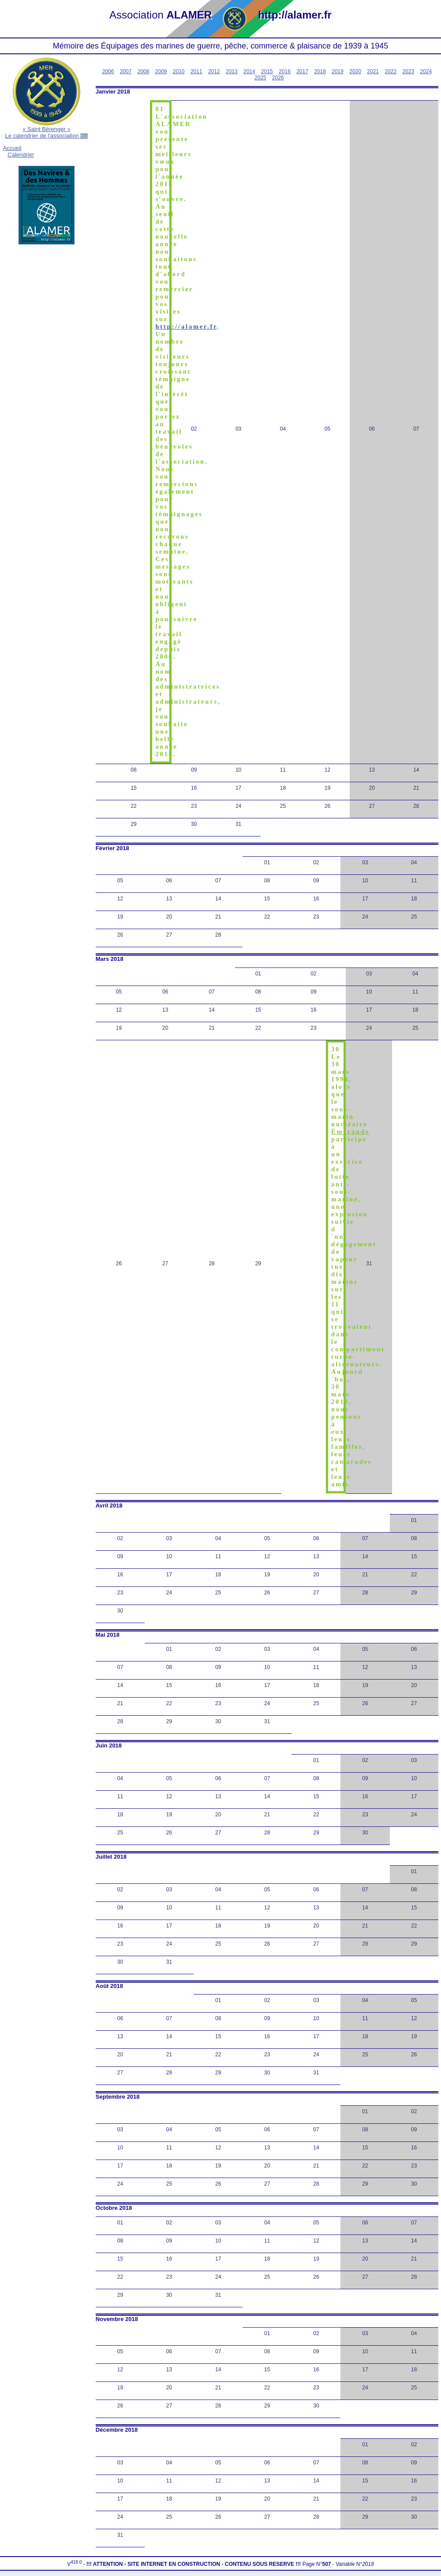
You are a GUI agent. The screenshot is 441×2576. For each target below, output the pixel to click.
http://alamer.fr (186, 326)
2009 (161, 71)
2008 (143, 71)
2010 (179, 71)
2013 (232, 71)
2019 (338, 71)
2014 (249, 71)
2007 (126, 71)
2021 (373, 71)
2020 (355, 71)
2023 (408, 71)
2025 (260, 78)
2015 (267, 71)
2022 (390, 71)
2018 (320, 71)
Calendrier (20, 154)
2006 (108, 71)
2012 (214, 71)
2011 (196, 71)
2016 (285, 71)
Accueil (12, 148)
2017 (302, 71)
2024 (426, 71)
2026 (278, 78)
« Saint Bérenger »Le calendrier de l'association (46, 132)
